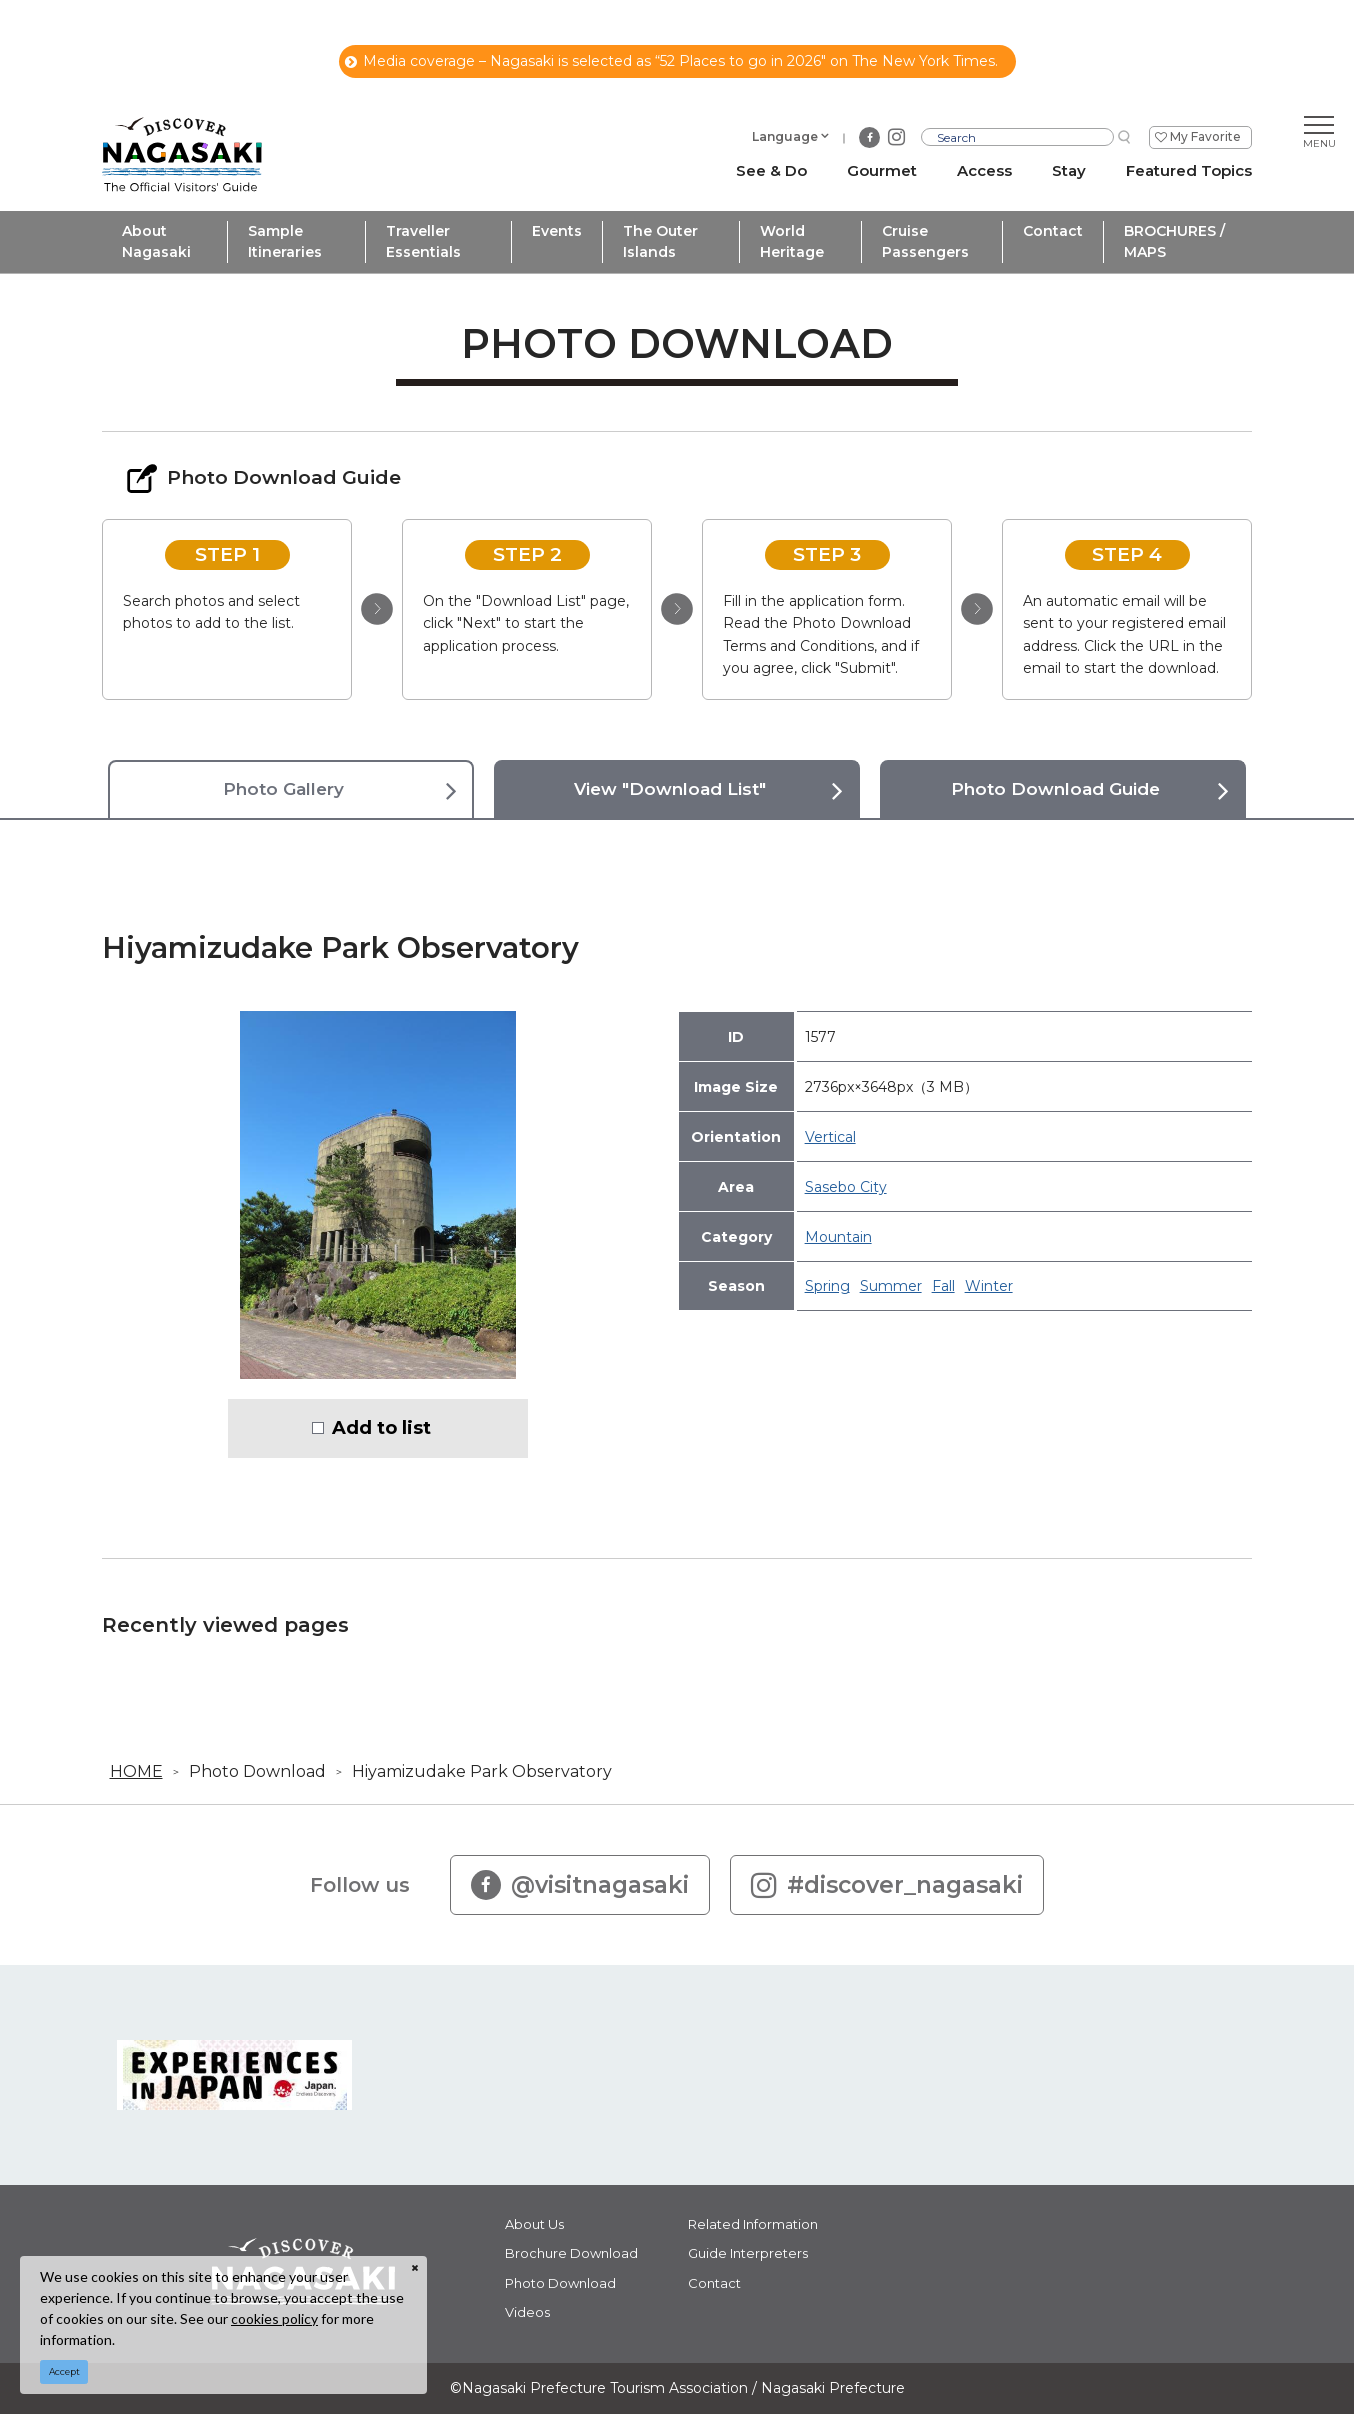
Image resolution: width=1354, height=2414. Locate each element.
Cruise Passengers (925, 241)
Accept (64, 2371)
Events (557, 231)
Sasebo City (846, 1187)
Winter (989, 1286)
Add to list (381, 1428)
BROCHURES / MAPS (1174, 241)
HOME (136, 1771)
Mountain (838, 1237)
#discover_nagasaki (887, 1885)
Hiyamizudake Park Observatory (482, 1771)
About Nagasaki (156, 241)
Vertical (830, 1137)
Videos (527, 2312)
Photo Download (257, 1771)
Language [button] (785, 136)
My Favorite (1205, 136)
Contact (1053, 231)
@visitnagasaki (580, 1885)
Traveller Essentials (423, 241)
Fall (943, 1286)
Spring (827, 1286)
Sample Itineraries (285, 241)
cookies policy (274, 2318)
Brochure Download (571, 2253)
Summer (891, 1286)
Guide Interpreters (748, 2253)
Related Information (753, 2224)
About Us (534, 2224)
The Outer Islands (660, 241)
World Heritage (792, 241)
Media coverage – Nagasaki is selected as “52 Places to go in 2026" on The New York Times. (671, 61)
